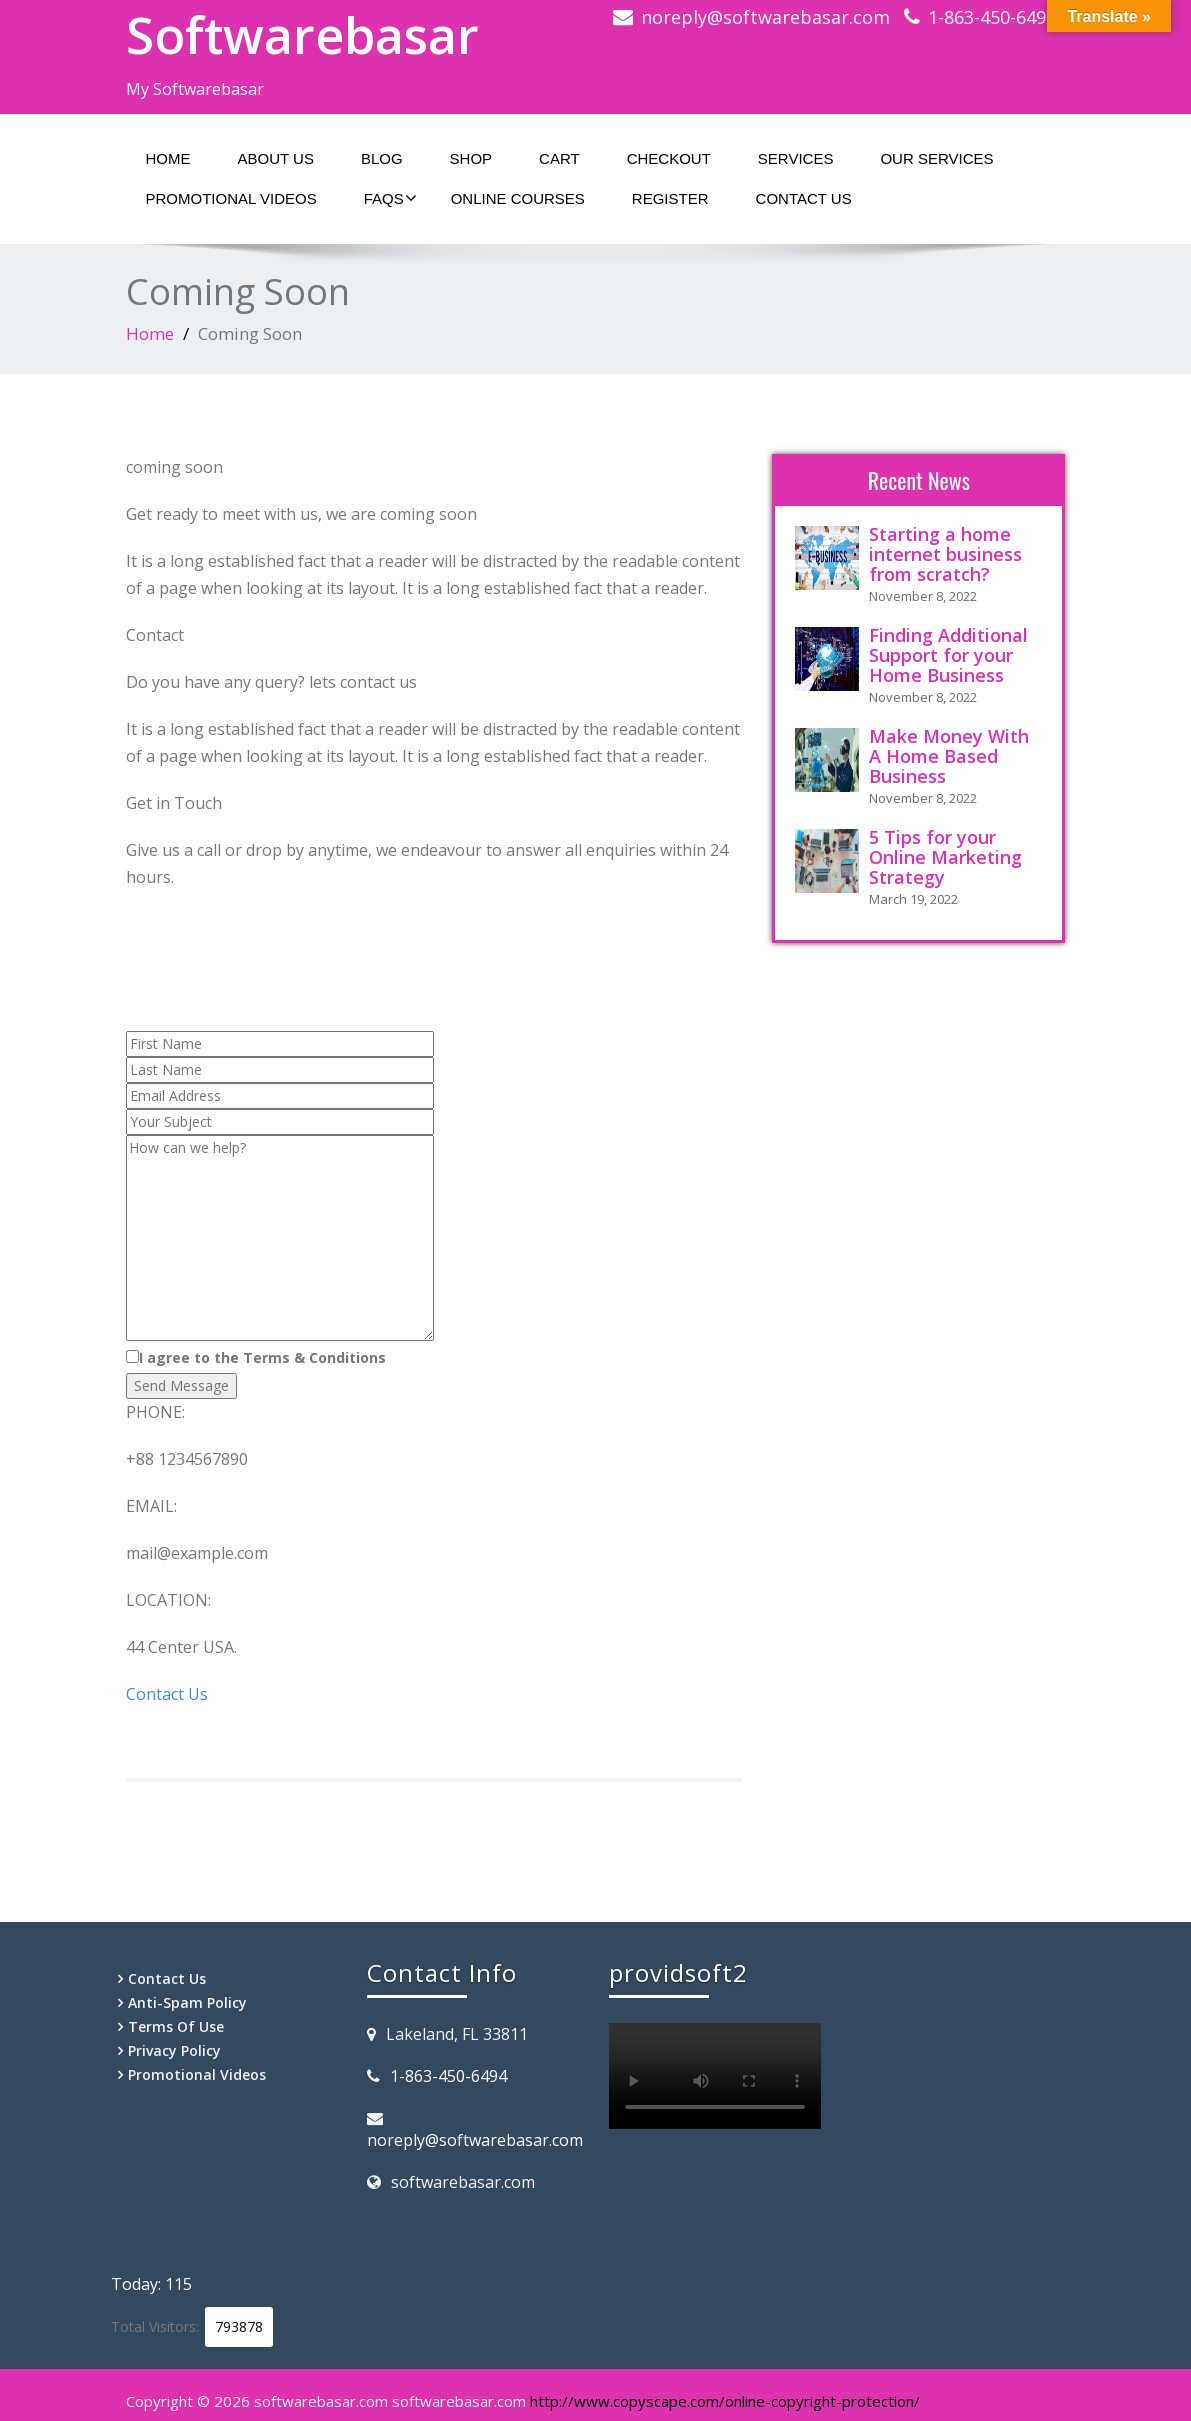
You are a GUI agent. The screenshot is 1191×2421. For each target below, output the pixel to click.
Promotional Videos (231, 198)
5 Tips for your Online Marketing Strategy (945, 857)
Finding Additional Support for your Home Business (948, 655)
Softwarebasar (302, 35)
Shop (471, 158)
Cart (559, 158)
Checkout (669, 158)
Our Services (936, 158)
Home (168, 158)
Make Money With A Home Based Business (949, 756)
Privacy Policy (174, 2050)
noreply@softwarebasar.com (765, 17)
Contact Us (804, 198)
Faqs (390, 198)
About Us (276, 158)
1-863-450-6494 (992, 17)
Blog (382, 158)
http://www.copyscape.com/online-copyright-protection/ (725, 2401)
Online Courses (518, 198)
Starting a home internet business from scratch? (945, 554)
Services (796, 158)
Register (670, 198)
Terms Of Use (176, 2026)
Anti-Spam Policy (187, 2002)
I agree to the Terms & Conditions (256, 1357)
